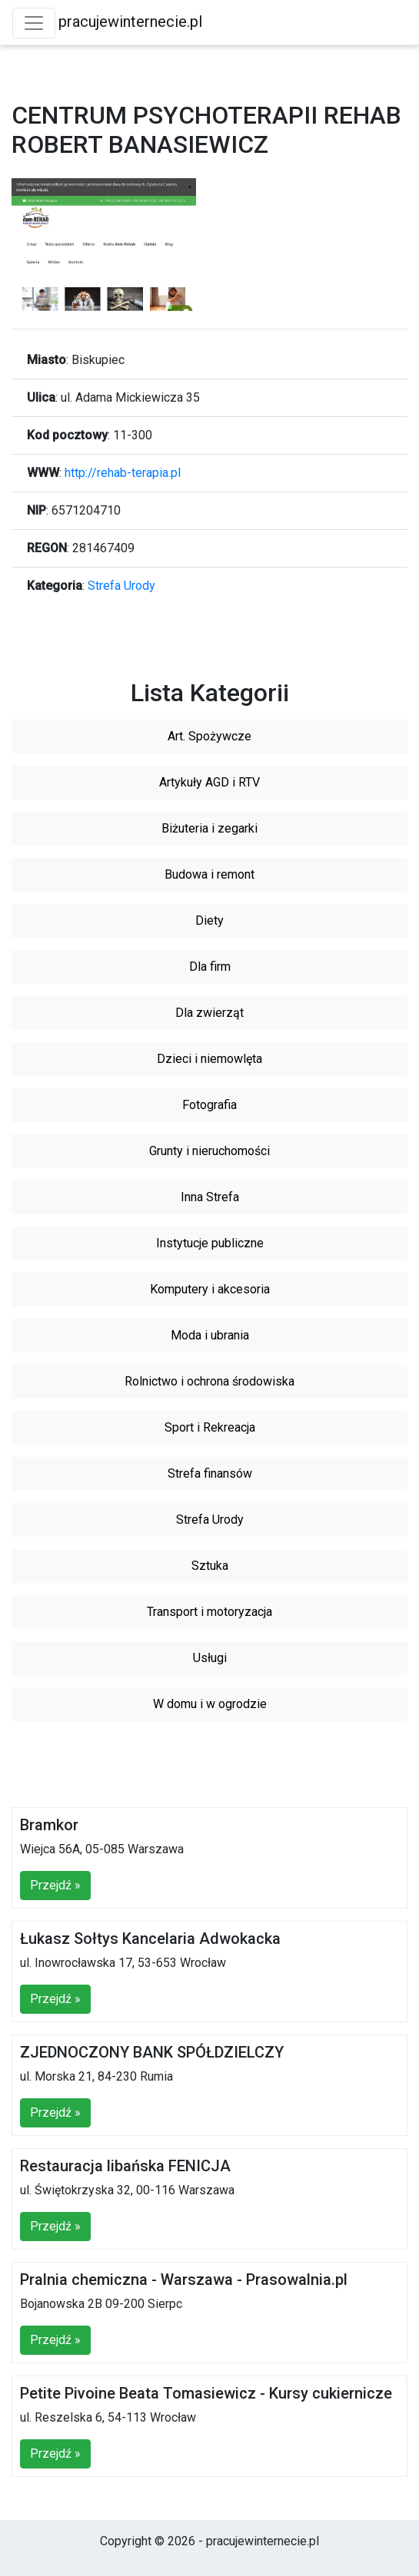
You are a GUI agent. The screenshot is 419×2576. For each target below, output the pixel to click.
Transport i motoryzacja (209, 1611)
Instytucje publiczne (210, 1243)
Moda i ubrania (210, 1335)
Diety (209, 920)
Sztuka (209, 1565)
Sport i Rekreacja (210, 1427)
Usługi (210, 1658)
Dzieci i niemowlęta (209, 1058)
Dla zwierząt (209, 1012)
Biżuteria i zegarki (209, 828)
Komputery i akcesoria (210, 1289)
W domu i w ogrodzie (210, 1704)
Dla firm (210, 966)
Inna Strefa (210, 1197)
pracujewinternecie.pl (130, 21)
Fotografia (209, 1105)
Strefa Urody (121, 585)
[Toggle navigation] (33, 23)
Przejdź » (55, 1885)
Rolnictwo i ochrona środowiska (209, 1381)
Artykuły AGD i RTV (209, 782)
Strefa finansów (210, 1473)
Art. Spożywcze (209, 736)
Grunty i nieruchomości (209, 1151)
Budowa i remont (209, 874)
